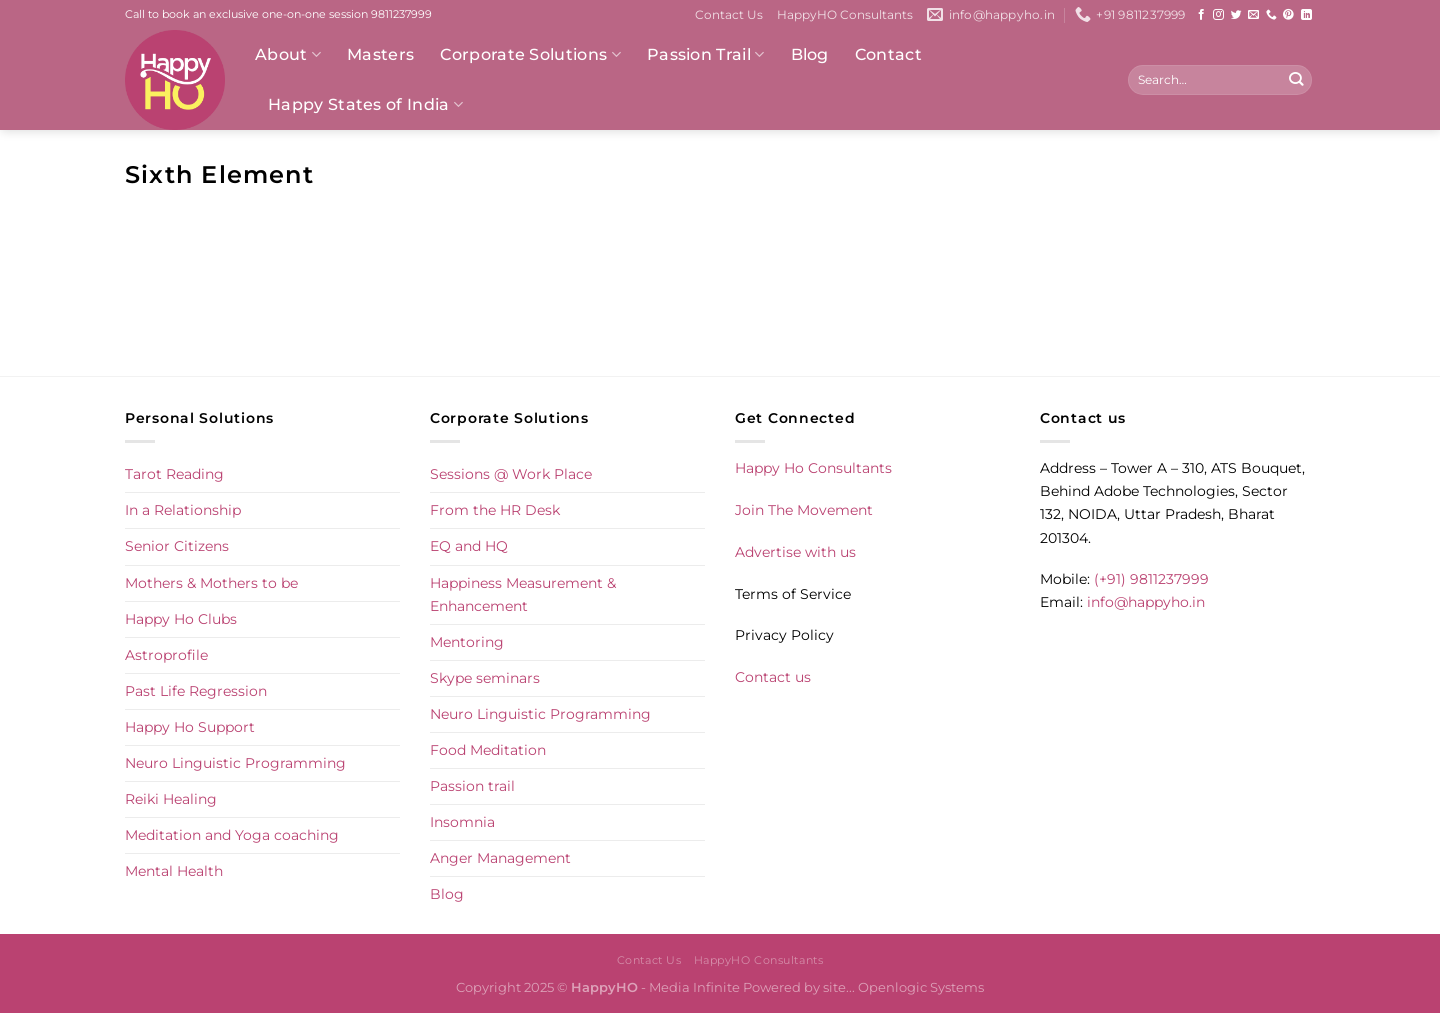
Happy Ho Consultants (813, 468)
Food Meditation (488, 750)
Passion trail (472, 786)
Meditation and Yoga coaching (232, 835)
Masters (380, 54)
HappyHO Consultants (845, 15)
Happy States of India (365, 105)
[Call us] (1271, 15)
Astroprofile (166, 655)
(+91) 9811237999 (1151, 579)
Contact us (773, 677)
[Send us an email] (1253, 15)
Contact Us (729, 15)
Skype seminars (485, 678)
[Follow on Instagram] (1218, 15)
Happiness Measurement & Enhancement (523, 594)
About (288, 55)
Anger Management (500, 858)
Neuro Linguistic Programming (235, 763)
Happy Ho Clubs (181, 619)
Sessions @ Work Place (511, 474)
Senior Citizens (177, 546)
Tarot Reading (174, 474)
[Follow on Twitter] (1236, 15)
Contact (888, 54)
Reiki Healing (171, 799)
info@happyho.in (1146, 602)
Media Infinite (694, 987)
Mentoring (467, 642)
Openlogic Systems (921, 987)
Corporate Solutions (530, 55)
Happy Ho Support (190, 727)
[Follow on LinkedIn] (1306, 15)
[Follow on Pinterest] (1288, 15)
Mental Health (174, 871)
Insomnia (462, 822)
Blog (810, 54)
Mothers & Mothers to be (211, 583)
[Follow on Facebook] (1201, 15)
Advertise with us (795, 552)
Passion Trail (706, 55)
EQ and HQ (469, 546)
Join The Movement (804, 510)
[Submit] (1295, 80)
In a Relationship (183, 510)
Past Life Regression (196, 691)
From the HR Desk (495, 510)
